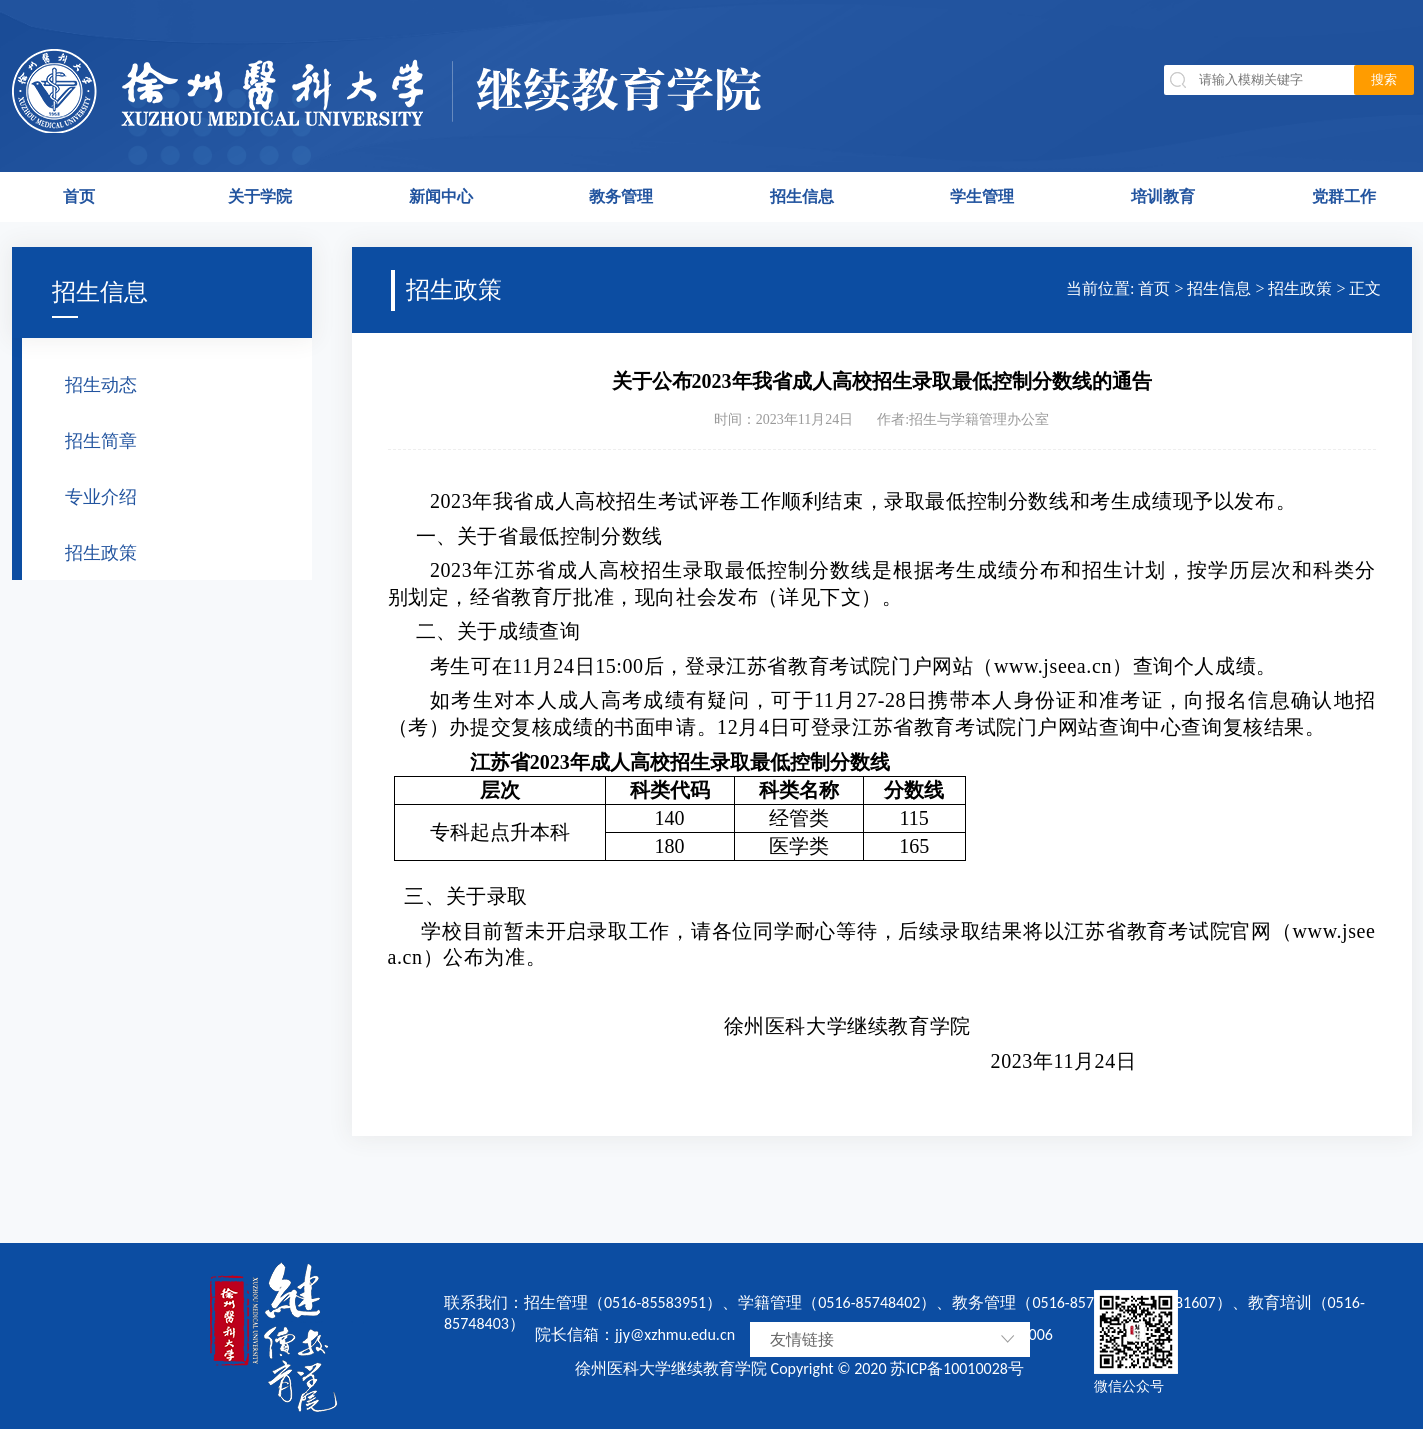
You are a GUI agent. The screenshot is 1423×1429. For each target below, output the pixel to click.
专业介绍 (101, 497)
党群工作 (1344, 196)
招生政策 (101, 553)
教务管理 (621, 196)
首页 (79, 196)
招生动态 (101, 385)
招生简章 (101, 441)
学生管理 (982, 196)
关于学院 (260, 196)
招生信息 (802, 196)
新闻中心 (441, 196)
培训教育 (1163, 196)
